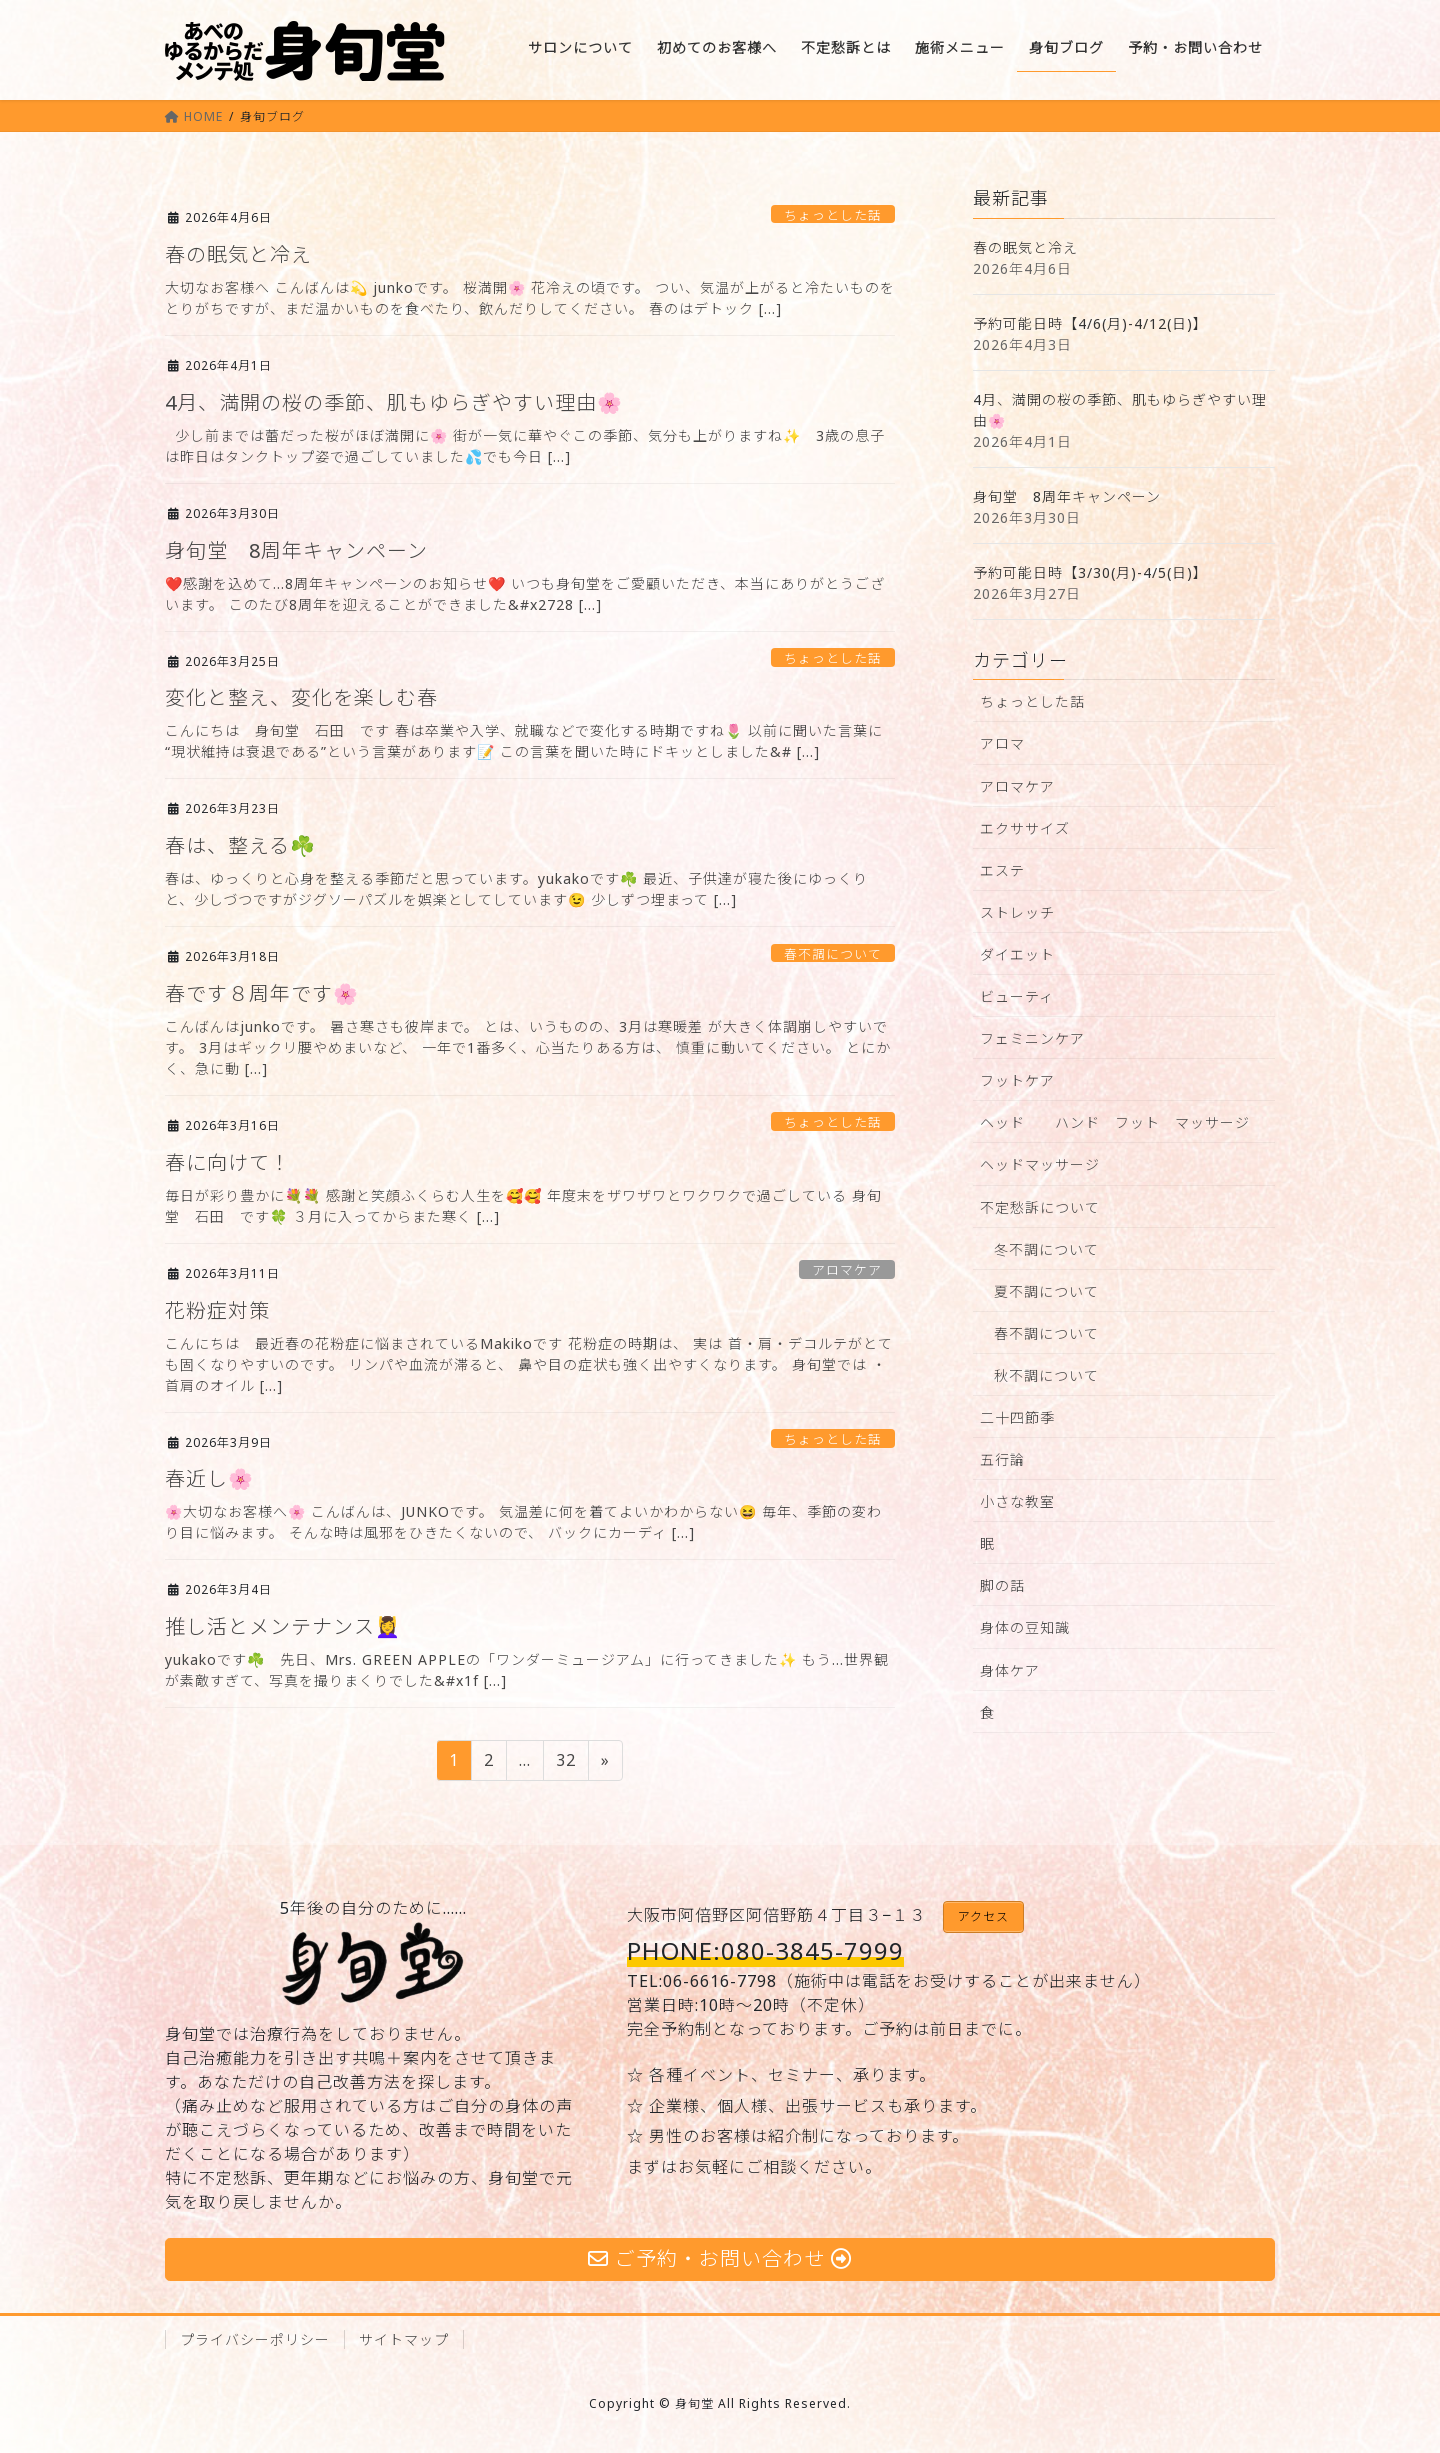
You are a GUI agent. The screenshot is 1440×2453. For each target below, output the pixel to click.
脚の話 (1002, 1585)
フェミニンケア (1032, 1038)
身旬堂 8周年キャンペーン (296, 550)
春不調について (833, 954)
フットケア (1017, 1080)
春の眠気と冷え (238, 254)
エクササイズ (1025, 828)
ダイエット (1017, 954)
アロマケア (847, 1270)
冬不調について (1046, 1249)
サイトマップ (404, 2339)
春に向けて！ (228, 1162)
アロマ (1002, 743)
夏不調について (1046, 1291)
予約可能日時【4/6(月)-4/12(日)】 (1090, 323)
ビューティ (1017, 996)
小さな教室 (1017, 1501)
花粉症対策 (217, 1310)
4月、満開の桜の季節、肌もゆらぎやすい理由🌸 (394, 402)
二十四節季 (1017, 1417)
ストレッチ (1017, 912)
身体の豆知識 (1025, 1627)
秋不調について (1046, 1375)
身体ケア (1010, 1670)
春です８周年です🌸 (262, 993)
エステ (1002, 870)
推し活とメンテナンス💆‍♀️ (283, 1626)
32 (565, 1763)
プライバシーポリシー (255, 2339)
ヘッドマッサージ (1040, 1164)
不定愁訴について (1040, 1207)
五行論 (1002, 1459)
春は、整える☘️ (240, 845)
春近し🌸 (209, 1478)
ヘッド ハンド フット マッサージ (1115, 1122)
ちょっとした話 (833, 215)
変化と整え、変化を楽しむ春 (301, 697)
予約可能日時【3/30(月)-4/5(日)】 (1090, 572)
